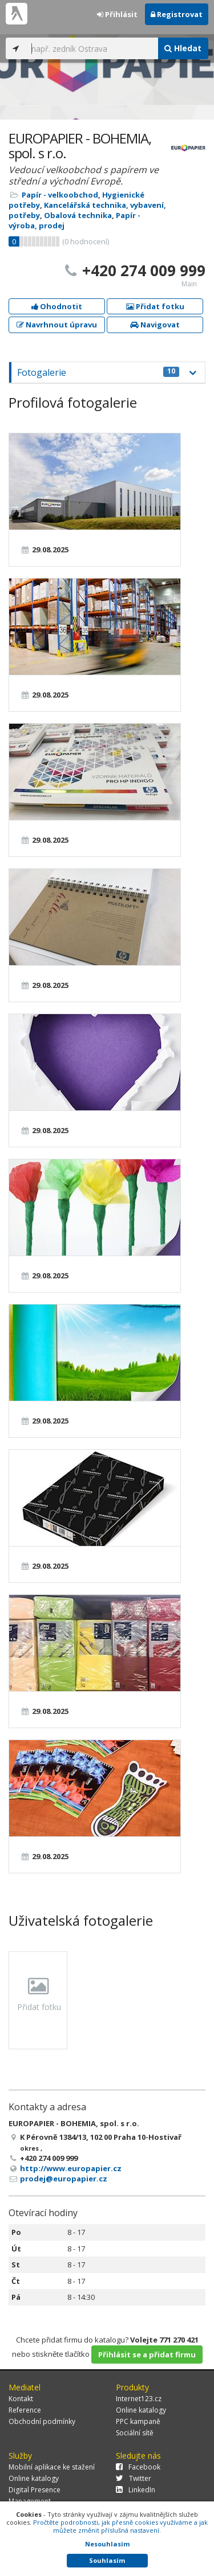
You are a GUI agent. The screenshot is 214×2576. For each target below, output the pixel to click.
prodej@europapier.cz (63, 2178)
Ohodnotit (56, 306)
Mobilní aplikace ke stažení (52, 2467)
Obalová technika (78, 215)
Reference (25, 2410)
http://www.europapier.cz (71, 2168)
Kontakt (21, 2398)
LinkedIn (135, 2490)
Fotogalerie (98, 372)
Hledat (182, 48)
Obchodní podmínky (42, 2421)
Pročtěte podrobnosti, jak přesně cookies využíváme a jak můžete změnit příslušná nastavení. (120, 2526)
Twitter (133, 2478)
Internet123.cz (138, 2398)
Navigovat (155, 324)
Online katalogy (141, 2410)
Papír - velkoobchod (60, 195)
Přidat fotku (155, 306)
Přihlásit (117, 14)
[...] (91, 48)
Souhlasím (107, 2560)
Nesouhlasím (107, 2544)
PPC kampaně (138, 2421)
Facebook (138, 2467)
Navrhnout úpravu (57, 324)
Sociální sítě (135, 2433)
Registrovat (177, 14)
